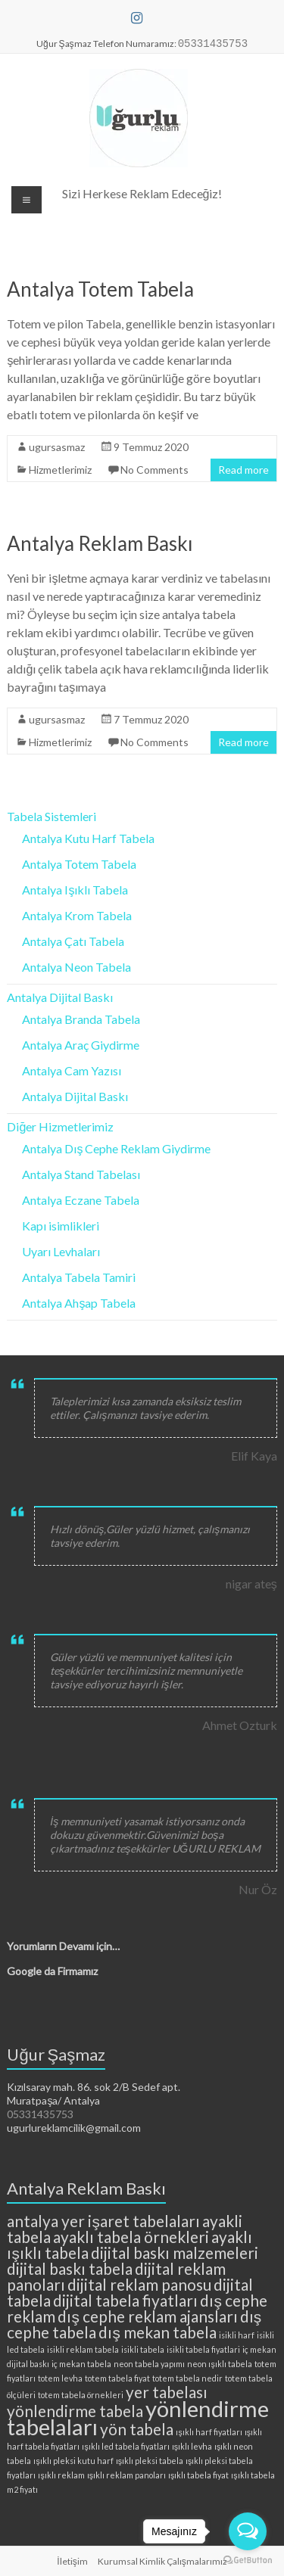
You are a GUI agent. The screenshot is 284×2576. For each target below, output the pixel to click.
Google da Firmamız (52, 1971)
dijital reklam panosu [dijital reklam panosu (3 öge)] (139, 2284)
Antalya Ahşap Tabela (79, 1303)
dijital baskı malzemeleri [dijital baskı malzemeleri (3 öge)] (174, 2252)
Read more (243, 469)
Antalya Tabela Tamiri (79, 1277)
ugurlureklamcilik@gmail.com (74, 2127)
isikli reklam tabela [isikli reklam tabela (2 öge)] (83, 2349)
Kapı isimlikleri (60, 1225)
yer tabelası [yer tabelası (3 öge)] (167, 2391)
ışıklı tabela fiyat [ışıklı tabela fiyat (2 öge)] (198, 2475)
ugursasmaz (57, 446)
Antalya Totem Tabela (100, 289)
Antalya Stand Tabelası (81, 1174)
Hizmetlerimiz (60, 469)
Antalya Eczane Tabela (80, 1200)
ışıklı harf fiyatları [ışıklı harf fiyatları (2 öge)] (209, 2432)
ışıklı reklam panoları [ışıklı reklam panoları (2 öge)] (126, 2475)
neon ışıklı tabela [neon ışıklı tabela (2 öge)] (219, 2364)
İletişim (72, 2561)
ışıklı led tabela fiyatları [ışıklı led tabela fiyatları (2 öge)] (125, 2446)
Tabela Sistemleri (51, 816)
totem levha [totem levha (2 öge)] (60, 2378)
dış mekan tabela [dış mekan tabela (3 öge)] (157, 2331)
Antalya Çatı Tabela (73, 941)
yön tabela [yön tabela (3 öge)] (136, 2428)
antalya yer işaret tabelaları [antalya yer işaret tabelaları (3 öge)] (103, 2220)
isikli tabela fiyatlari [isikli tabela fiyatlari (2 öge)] (203, 2349)
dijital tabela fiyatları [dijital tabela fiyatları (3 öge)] (125, 2300)
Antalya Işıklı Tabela (75, 889)
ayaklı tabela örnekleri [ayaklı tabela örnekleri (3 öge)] (131, 2236)
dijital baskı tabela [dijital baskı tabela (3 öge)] (70, 2268)
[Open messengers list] (248, 2531)
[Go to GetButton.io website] (247, 2560)
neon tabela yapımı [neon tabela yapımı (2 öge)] (149, 2364)
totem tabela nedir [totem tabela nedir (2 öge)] (187, 2378)
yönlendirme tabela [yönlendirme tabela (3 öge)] (75, 2410)
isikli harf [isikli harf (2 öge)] (236, 2335)
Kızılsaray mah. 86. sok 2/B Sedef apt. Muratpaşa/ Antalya (93, 2093)
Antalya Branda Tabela (81, 1019)
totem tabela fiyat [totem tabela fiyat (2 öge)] (117, 2378)
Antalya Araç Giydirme (80, 1045)
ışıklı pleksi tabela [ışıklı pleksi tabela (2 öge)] (149, 2461)
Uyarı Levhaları (61, 1251)
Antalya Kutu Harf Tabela (88, 838)
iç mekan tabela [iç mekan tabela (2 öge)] (81, 2364)
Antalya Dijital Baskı (60, 997)
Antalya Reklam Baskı (100, 543)
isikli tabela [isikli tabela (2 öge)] (142, 2349)
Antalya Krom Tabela (77, 915)
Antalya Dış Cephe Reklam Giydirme (116, 1148)
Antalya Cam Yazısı (71, 1070)
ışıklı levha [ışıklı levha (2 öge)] (192, 2446)
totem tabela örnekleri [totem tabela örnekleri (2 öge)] (80, 2395)
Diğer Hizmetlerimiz (60, 1126)
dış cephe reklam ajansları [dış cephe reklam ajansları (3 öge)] (147, 2316)
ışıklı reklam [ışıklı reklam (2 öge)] (61, 2475)
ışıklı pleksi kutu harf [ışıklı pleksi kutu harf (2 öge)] (73, 2461)
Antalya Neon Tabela (76, 967)
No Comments (154, 469)
